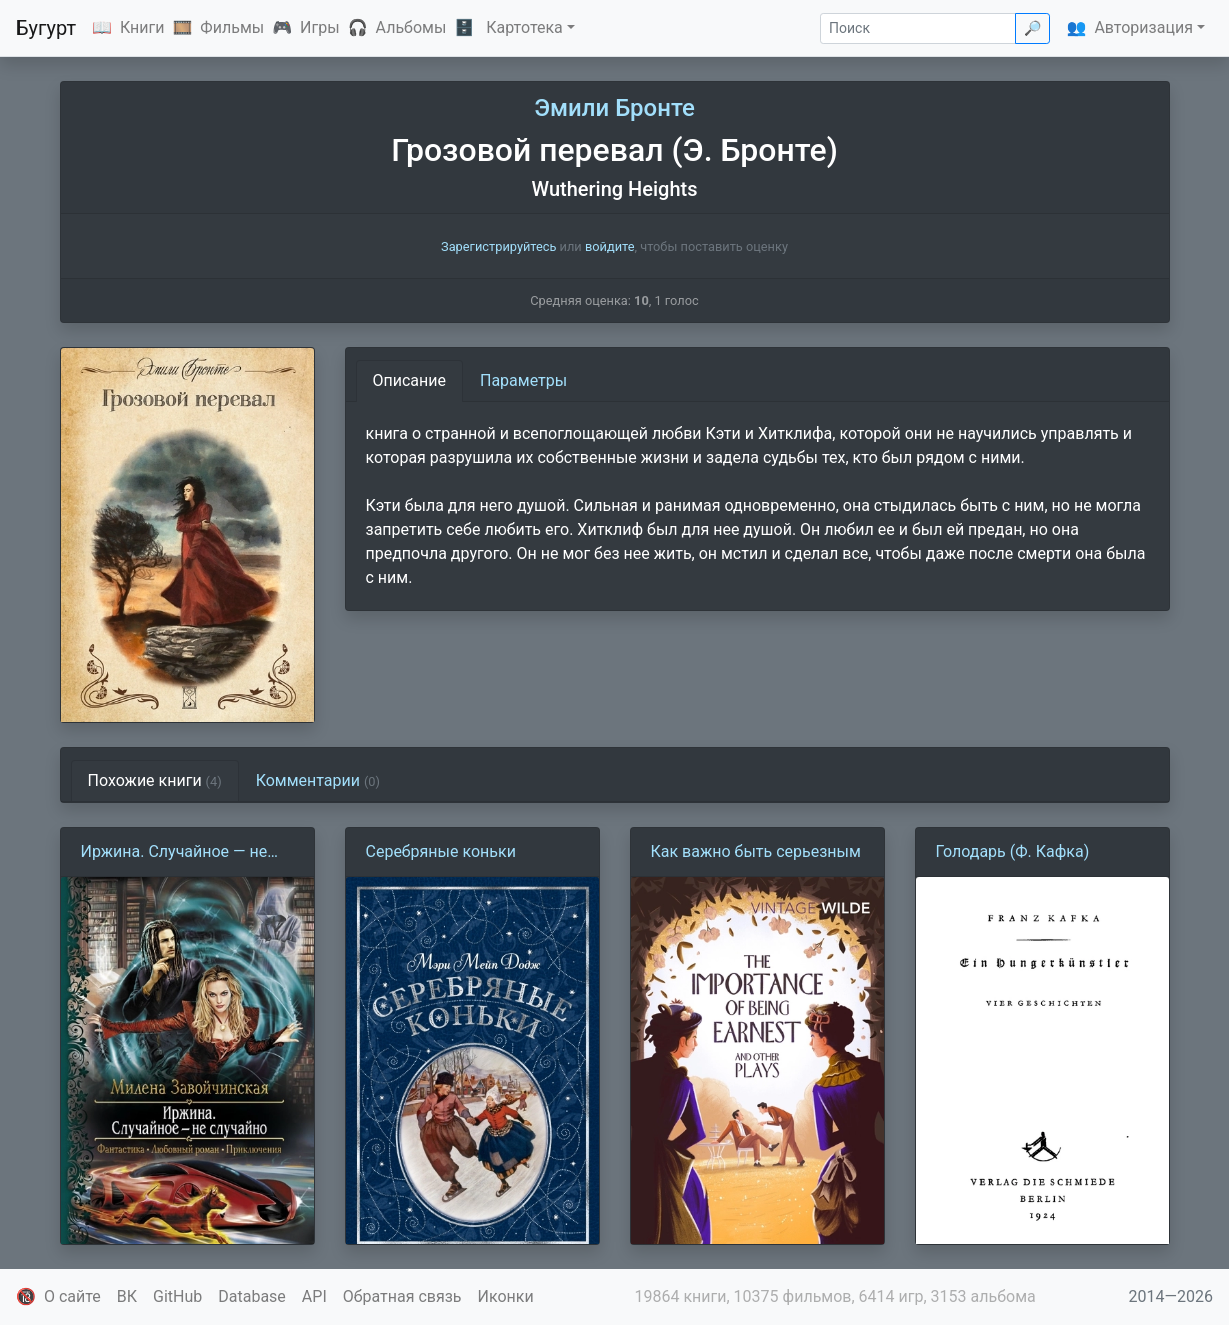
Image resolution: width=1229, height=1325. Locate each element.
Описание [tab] (410, 380)
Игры (320, 27)
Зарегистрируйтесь (498, 246)
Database (252, 1296)
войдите (610, 246)
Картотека (524, 27)
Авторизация (1143, 27)
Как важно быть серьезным (756, 851)
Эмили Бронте (614, 108)
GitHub (177, 1296)
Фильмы (232, 27)
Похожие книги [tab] (155, 780)
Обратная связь (402, 1296)
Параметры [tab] (523, 380)
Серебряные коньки (441, 851)
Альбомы (411, 27)
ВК (127, 1296)
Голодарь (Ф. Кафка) (1013, 851)
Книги (142, 27)
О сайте (72, 1296)
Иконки (506, 1296)
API (314, 1296)
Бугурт (46, 28)
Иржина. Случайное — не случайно (174, 853)
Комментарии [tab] (318, 780)
